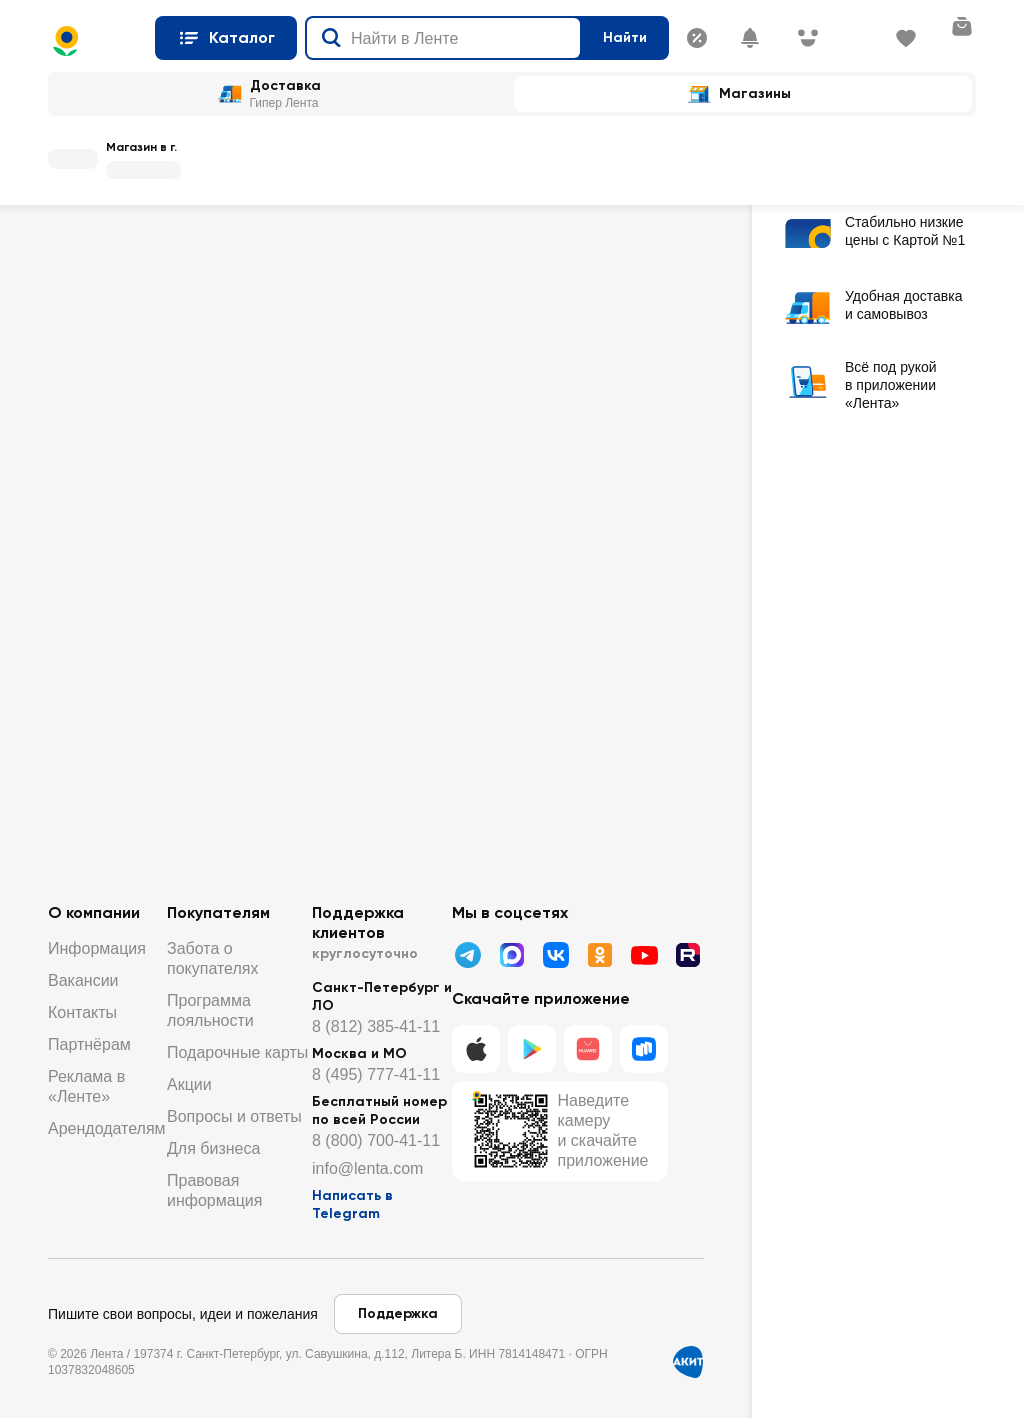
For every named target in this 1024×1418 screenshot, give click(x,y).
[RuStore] (644, 1049)
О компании (94, 912)
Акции (189, 1084)
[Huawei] (588, 1049)
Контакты (82, 1012)
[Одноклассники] (600, 955)
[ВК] (556, 955)
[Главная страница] (93, 41)
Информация (97, 948)
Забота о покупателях (212, 958)
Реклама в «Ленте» (86, 1086)
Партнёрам (89, 1044)
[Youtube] (644, 955)
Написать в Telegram (352, 1204)
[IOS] (476, 1049)
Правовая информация (214, 1190)
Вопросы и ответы (234, 1116)
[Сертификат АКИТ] (688, 1362)
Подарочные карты (237, 1052)
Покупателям (218, 912)
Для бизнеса (213, 1148)
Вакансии (83, 980)
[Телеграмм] (468, 955)
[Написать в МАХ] (512, 955)
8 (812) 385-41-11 (376, 1026)
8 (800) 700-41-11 (376, 1140)
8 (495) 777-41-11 (376, 1074)
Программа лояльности (210, 1010)
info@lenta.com (367, 1168)
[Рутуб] (688, 955)
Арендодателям (107, 1128)
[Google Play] (532, 1049)
